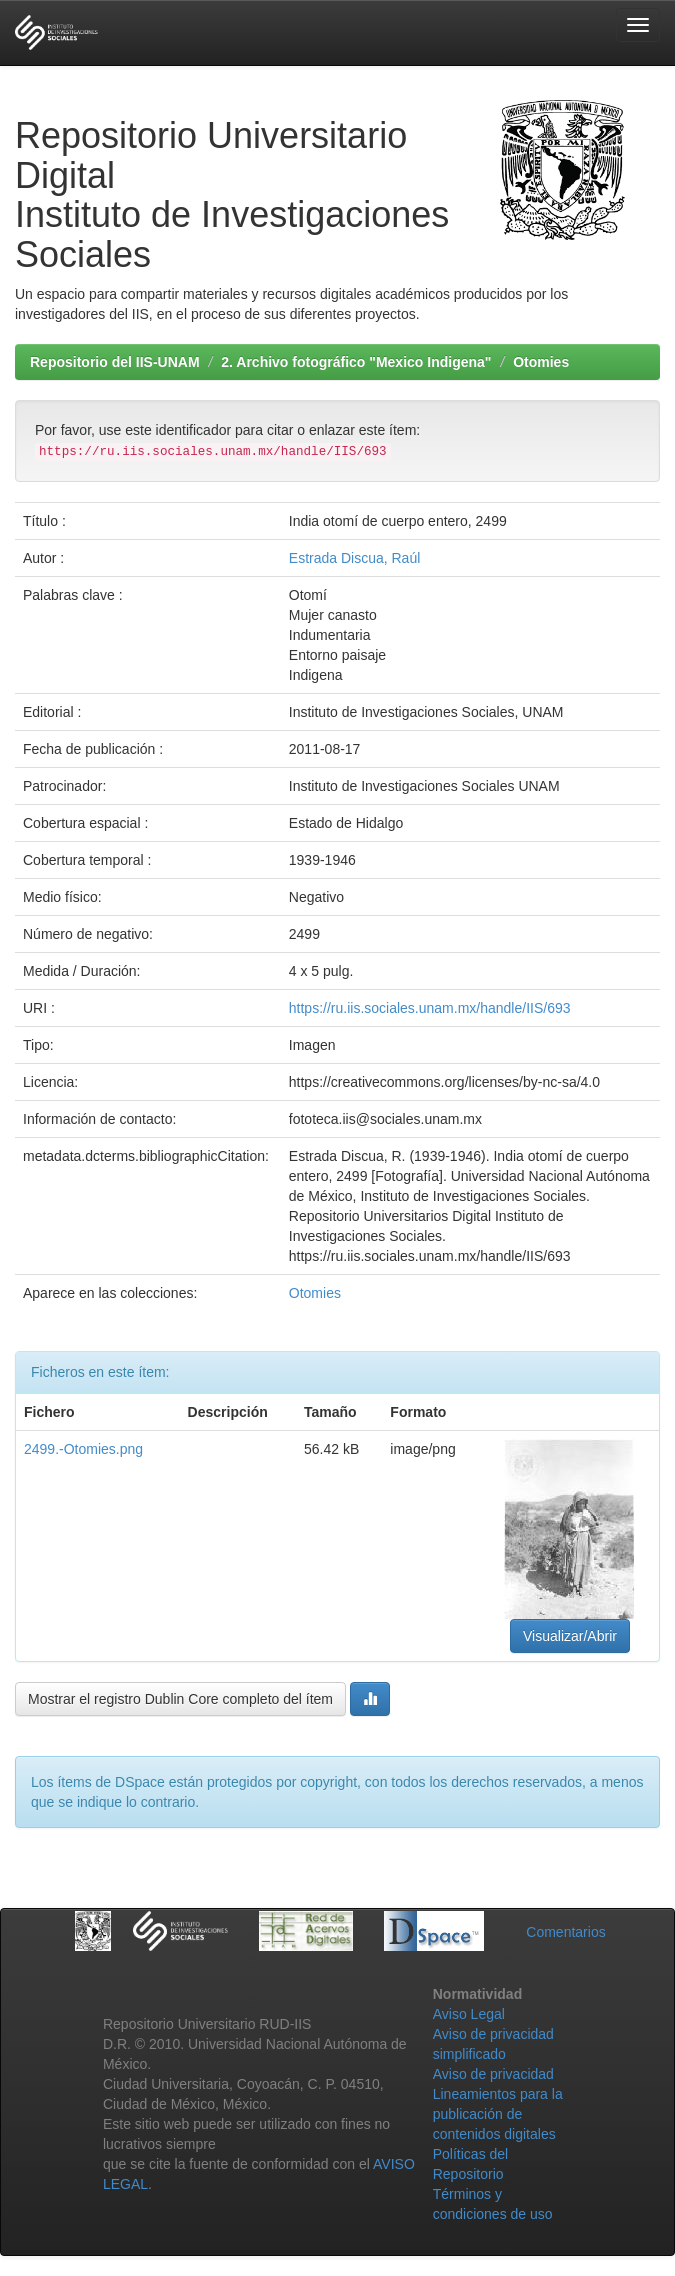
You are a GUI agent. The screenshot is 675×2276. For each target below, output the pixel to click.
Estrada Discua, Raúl (355, 558)
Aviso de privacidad (493, 2074)
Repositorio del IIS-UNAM (115, 362)
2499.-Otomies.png (83, 1449)
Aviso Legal (469, 2014)
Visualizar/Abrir (570, 1636)
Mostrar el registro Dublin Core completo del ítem (180, 1699)
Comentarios (565, 1932)
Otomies (541, 362)
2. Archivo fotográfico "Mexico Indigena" (356, 362)
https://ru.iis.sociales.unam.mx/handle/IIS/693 (430, 1008)
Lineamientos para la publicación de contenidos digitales (498, 2114)
